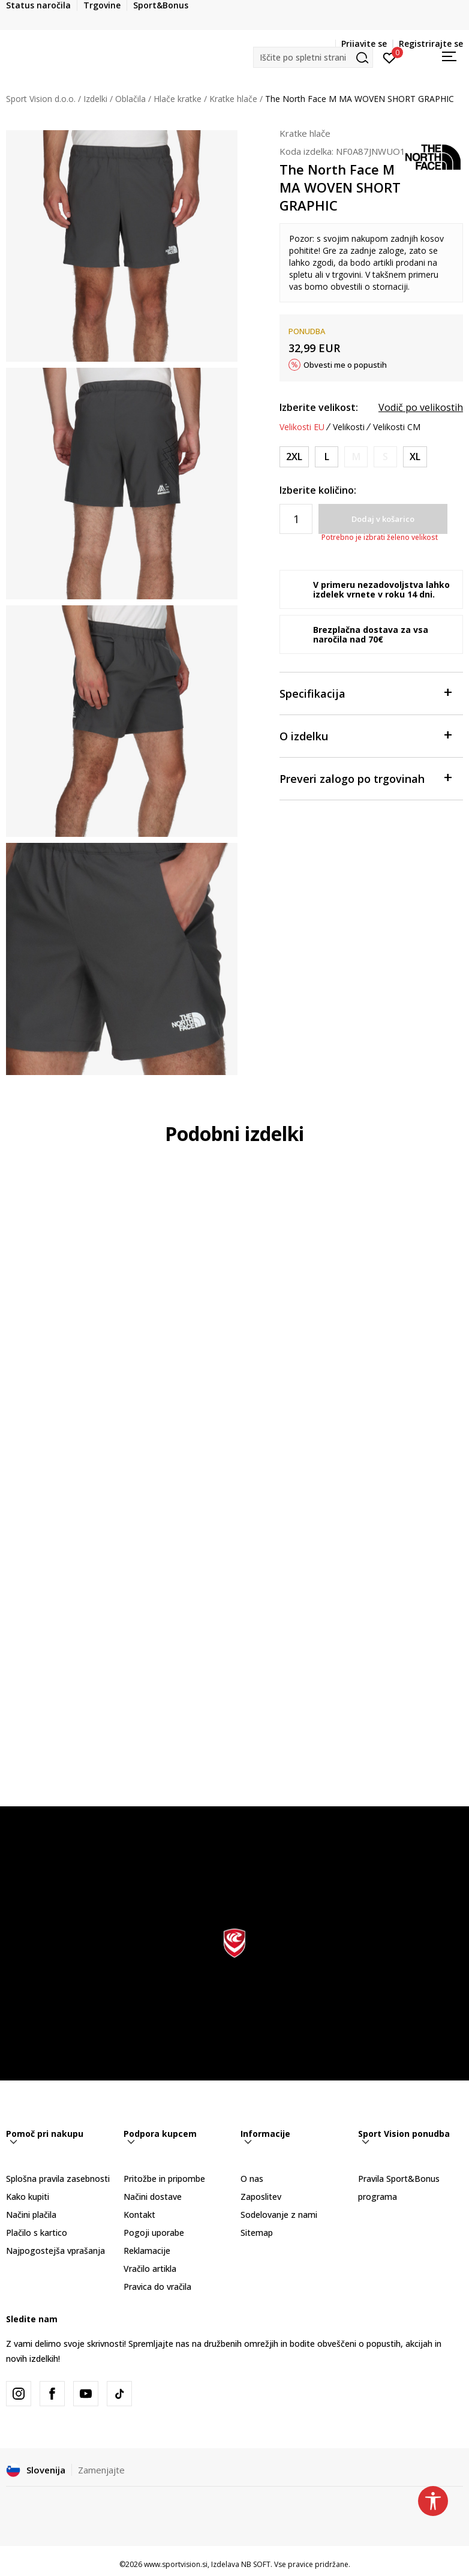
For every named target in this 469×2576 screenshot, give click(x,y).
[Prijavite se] (389, 57)
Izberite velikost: (318, 407)
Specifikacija (365, 692)
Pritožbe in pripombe (164, 2178)
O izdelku (365, 735)
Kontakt (139, 2214)
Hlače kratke (178, 98)
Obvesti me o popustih (345, 364)
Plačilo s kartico (36, 2232)
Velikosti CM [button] (396, 427)
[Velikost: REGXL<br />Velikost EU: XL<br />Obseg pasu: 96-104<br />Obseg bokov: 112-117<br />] (415, 456)
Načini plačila (31, 2214)
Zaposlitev (260, 2196)
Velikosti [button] (349, 427)
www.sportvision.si (176, 2564)
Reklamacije (147, 2250)
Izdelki (95, 98)
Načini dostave (153, 2196)
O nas (251, 2178)
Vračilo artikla (150, 2268)
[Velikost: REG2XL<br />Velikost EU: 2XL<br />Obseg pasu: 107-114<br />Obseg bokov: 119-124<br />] (294, 456)
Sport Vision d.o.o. (41, 98)
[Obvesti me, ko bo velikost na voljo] (356, 456)
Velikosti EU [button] (301, 427)
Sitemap (256, 2232)
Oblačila (130, 98)
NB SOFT (255, 2564)
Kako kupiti (27, 2196)
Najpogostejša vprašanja (55, 2250)
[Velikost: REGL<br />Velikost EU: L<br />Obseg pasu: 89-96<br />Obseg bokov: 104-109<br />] (326, 456)
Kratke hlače (233, 98)
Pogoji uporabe (154, 2232)
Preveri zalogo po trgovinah (365, 778)
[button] (313, 57)
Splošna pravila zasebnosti (58, 2178)
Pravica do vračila (157, 2286)
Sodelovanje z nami (278, 2214)
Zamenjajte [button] (101, 2470)
